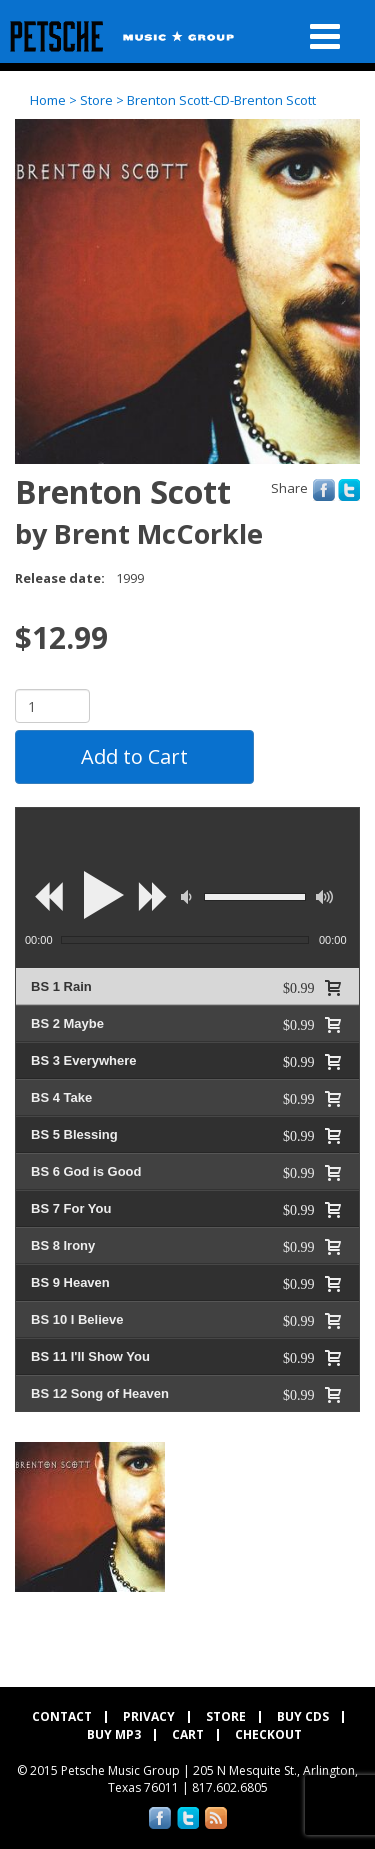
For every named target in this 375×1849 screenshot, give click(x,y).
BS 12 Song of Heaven (100, 1393)
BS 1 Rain (61, 986)
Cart (188, 1736)
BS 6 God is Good (86, 1171)
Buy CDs (303, 1717)
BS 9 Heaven (70, 1282)
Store (96, 100)
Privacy (149, 1717)
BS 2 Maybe (67, 1023)
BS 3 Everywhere (84, 1060)
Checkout (268, 1736)
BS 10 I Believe (77, 1319)
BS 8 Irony (63, 1245)
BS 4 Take (61, 1097)
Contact (62, 1717)
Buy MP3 (114, 1736)
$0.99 (299, 987)
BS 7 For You (71, 1208)
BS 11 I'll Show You (90, 1356)
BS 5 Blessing (74, 1134)
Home (48, 100)
